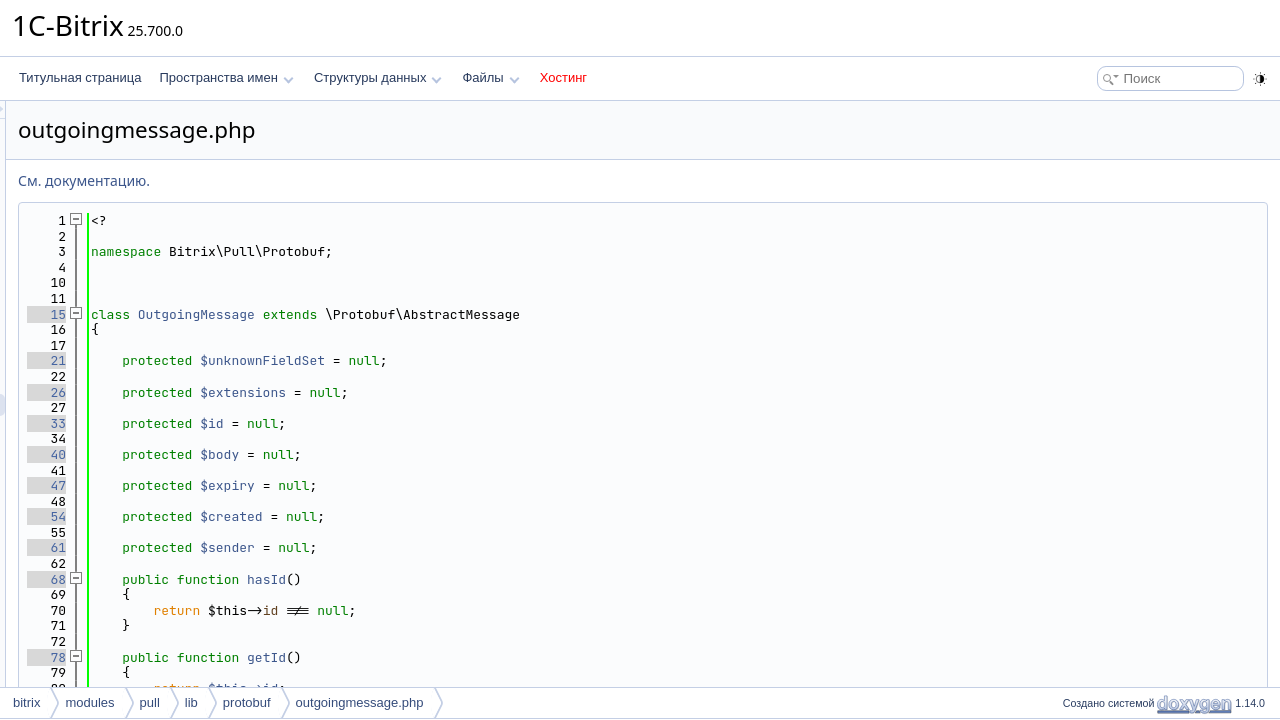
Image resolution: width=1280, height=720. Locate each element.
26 (296, 392)
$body (469, 454)
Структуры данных (378, 77)
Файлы (490, 77)
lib (191, 702)
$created (481, 516)
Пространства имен (226, 77)
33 (296, 423)
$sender (477, 547)
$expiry (477, 485)
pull (150, 702)
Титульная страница (80, 77)
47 (296, 485)
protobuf (247, 702)
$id (461, 423)
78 (296, 657)
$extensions (493, 392)
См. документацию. (334, 180)
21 (296, 360)
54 (296, 516)
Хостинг (563, 77)
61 (296, 547)
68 (296, 579)
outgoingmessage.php (360, 702)
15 (296, 314)
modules (89, 702)
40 (296, 454)
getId (516, 657)
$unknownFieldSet (512, 360)
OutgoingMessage (446, 314)
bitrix (26, 702)
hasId (516, 579)
